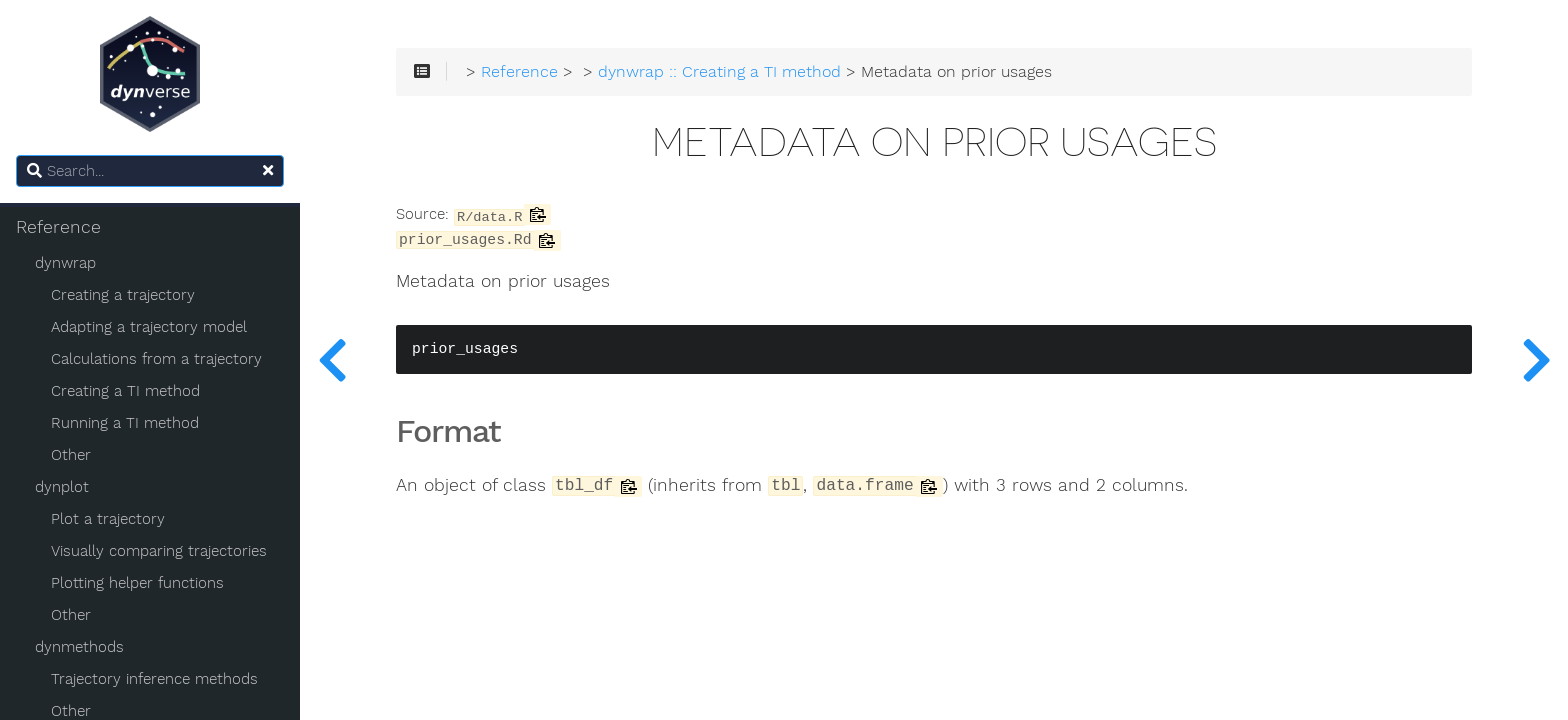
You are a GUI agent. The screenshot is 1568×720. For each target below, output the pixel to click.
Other (71, 455)
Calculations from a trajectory (156, 359)
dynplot (62, 487)
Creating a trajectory (123, 295)
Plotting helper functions (137, 583)
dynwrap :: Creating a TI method (719, 72)
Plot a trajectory (108, 519)
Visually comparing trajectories (159, 551)
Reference (58, 227)
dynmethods (79, 647)
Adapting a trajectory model (149, 327)
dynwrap (65, 263)
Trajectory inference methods (154, 679)
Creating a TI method (125, 391)
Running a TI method (125, 423)
